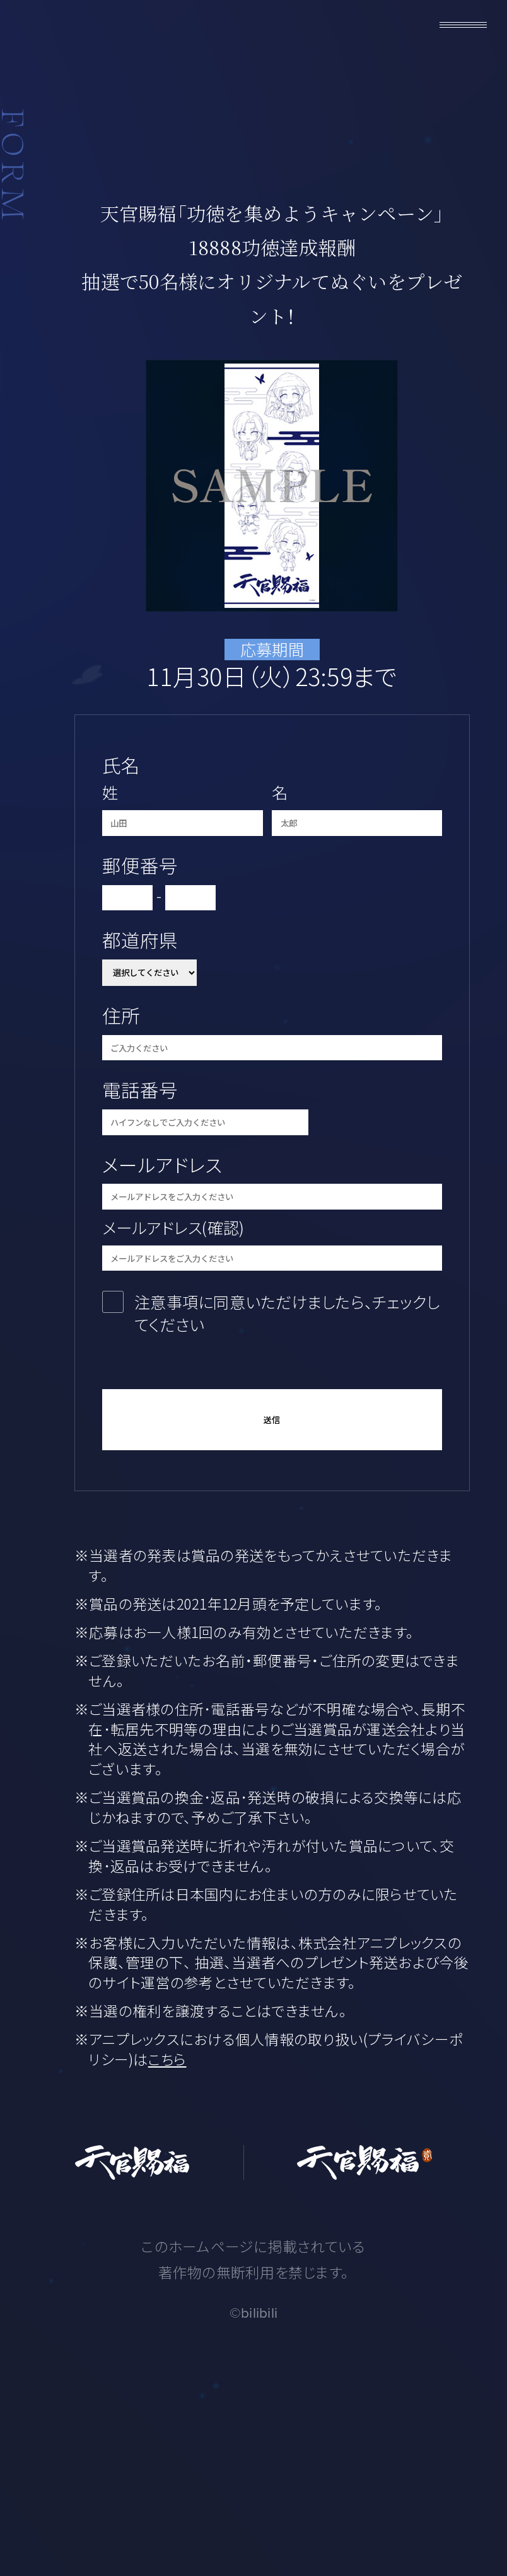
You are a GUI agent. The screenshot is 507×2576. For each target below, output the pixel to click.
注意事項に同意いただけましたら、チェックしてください (287, 1313)
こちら (167, 2059)
